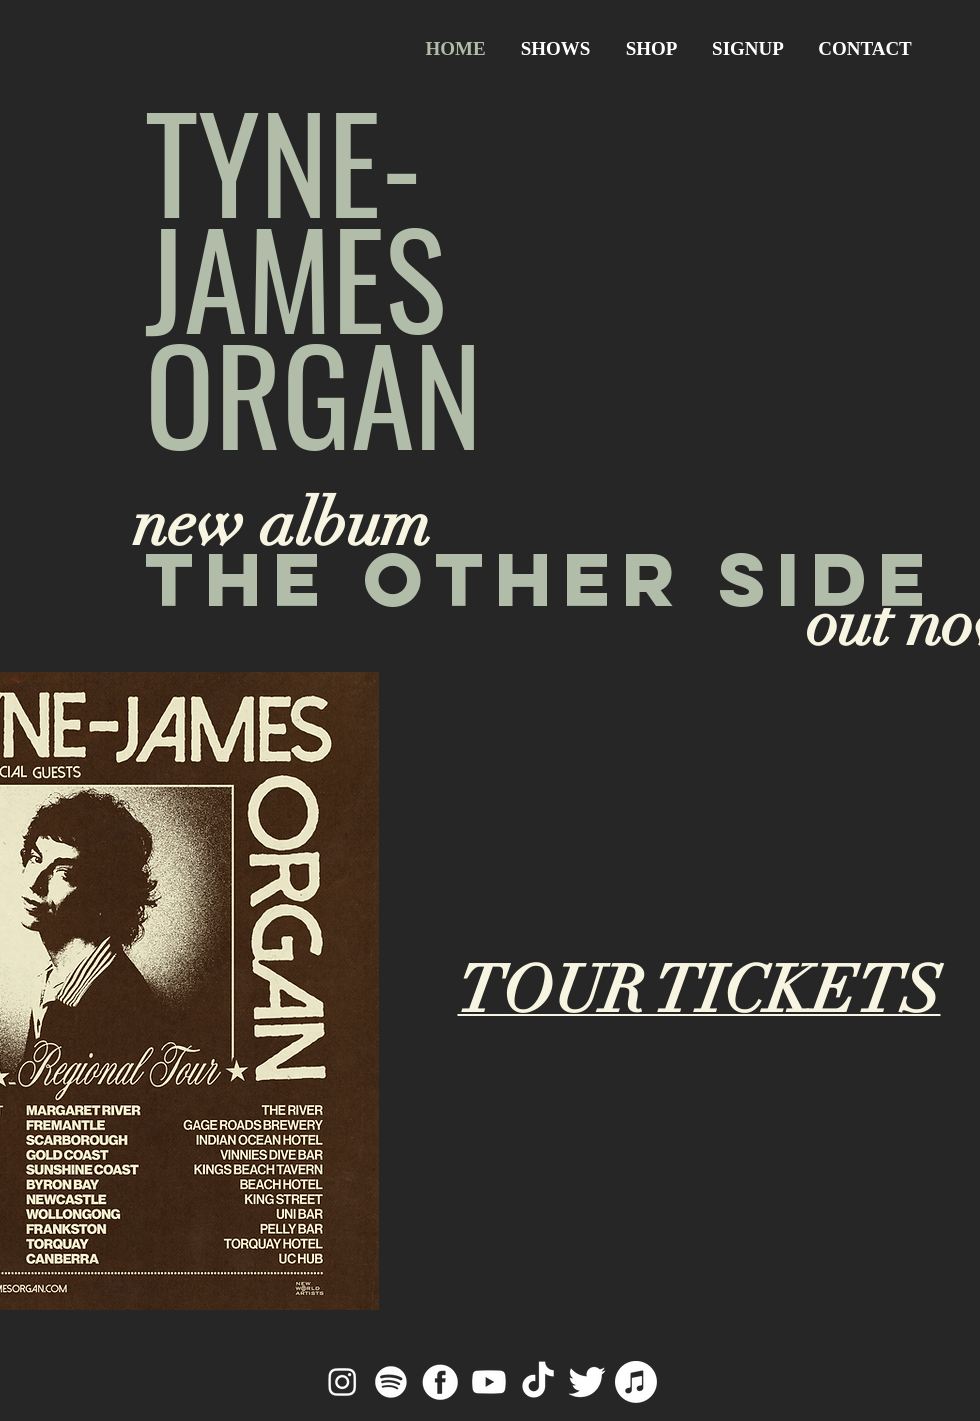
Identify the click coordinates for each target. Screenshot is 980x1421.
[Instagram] (342, 1382)
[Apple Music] (636, 1382)
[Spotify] (391, 1382)
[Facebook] (440, 1382)
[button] (748, 49)
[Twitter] (587, 1382)
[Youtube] (489, 1382)
